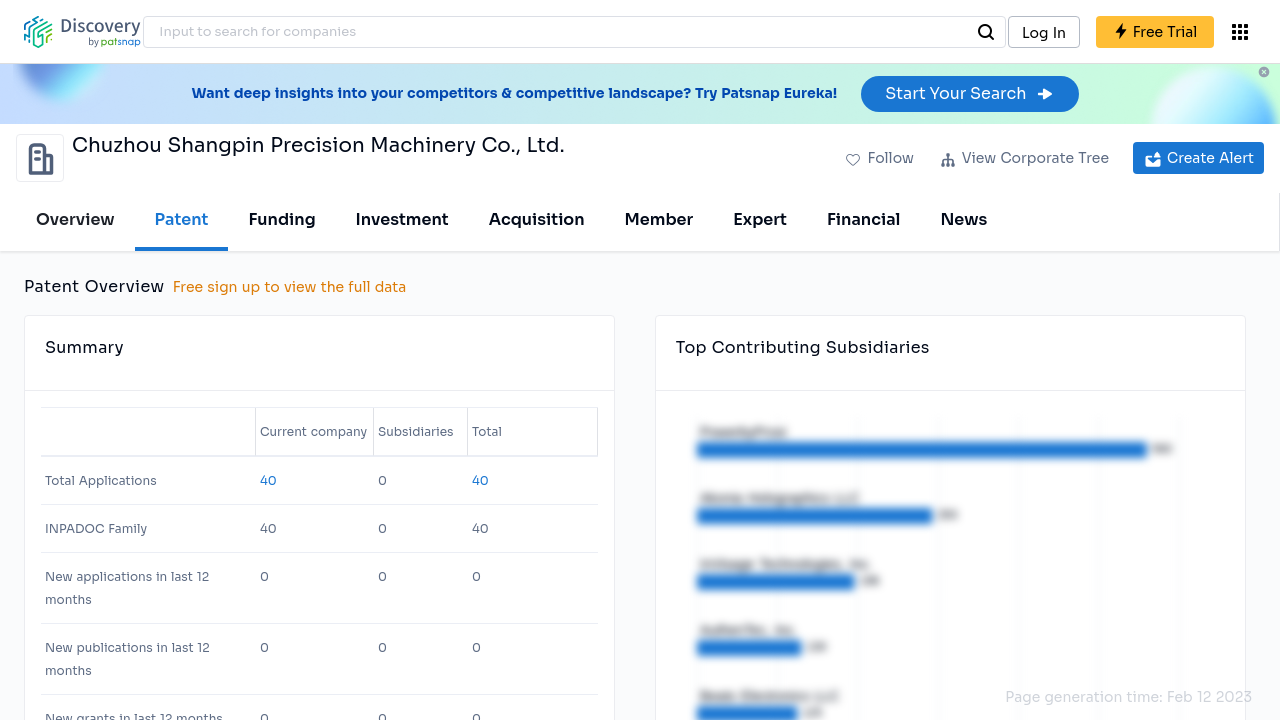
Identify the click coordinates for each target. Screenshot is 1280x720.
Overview (75, 219)
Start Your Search (969, 93)
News (963, 219)
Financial (863, 219)
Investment (402, 219)
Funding (281, 219)
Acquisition (537, 219)
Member (659, 219)
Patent (182, 219)
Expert (760, 219)
